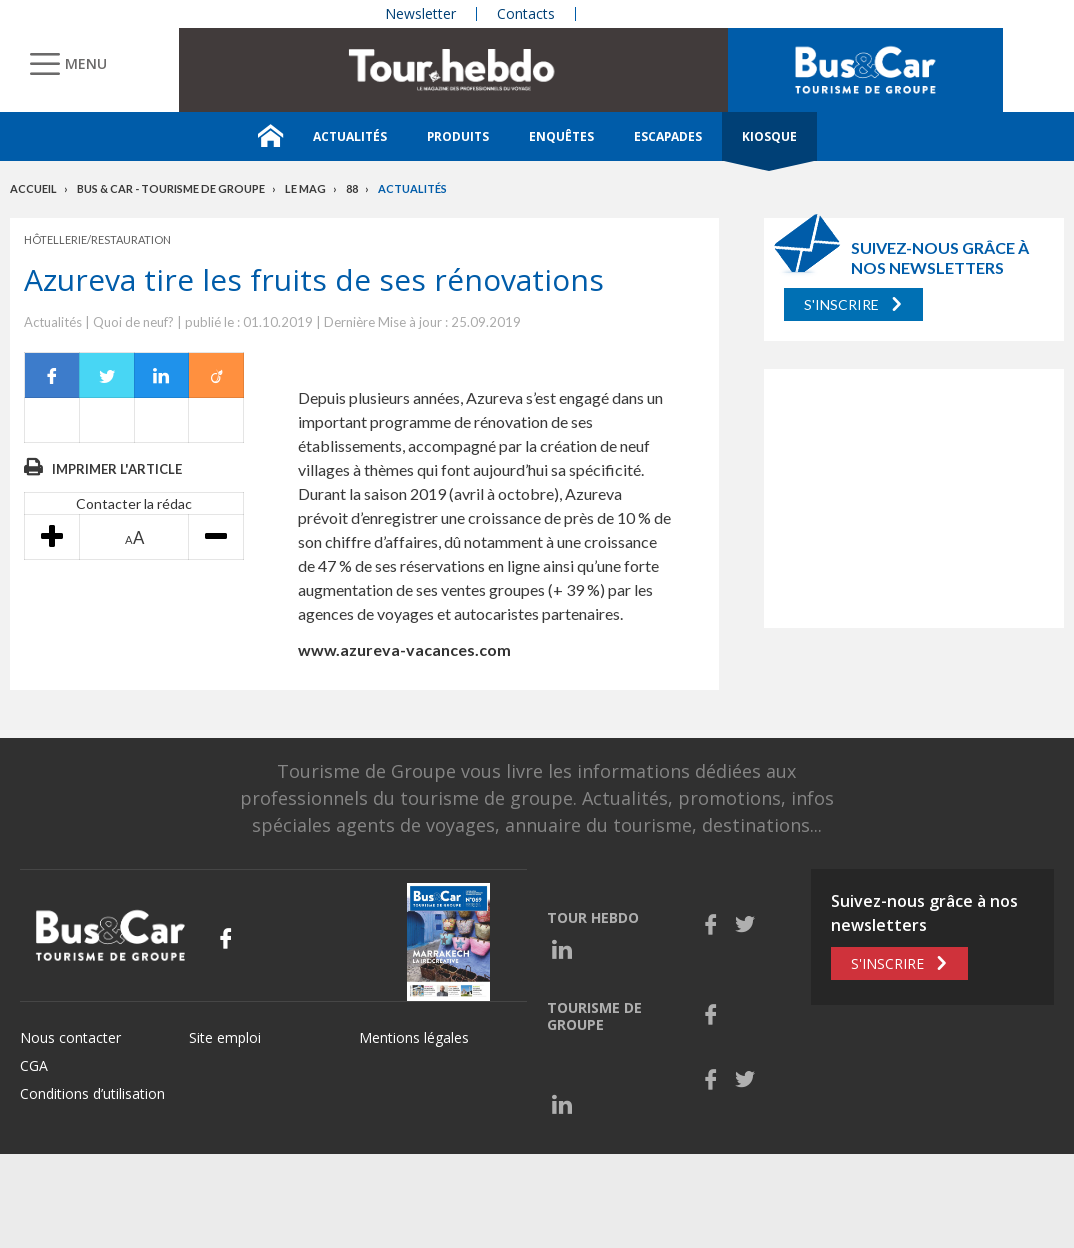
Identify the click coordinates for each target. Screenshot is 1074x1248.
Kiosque (769, 136)
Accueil (33, 188)
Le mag (305, 188)
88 (352, 188)
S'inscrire (841, 304)
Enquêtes (561, 136)
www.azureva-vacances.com (404, 649)
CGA (34, 1065)
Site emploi (225, 1037)
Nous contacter (70, 1037)
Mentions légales (414, 1037)
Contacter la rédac (134, 503)
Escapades (668, 136)
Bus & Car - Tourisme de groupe (171, 188)
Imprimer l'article (117, 469)
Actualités (350, 136)
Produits (458, 136)
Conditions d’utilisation (92, 1093)
